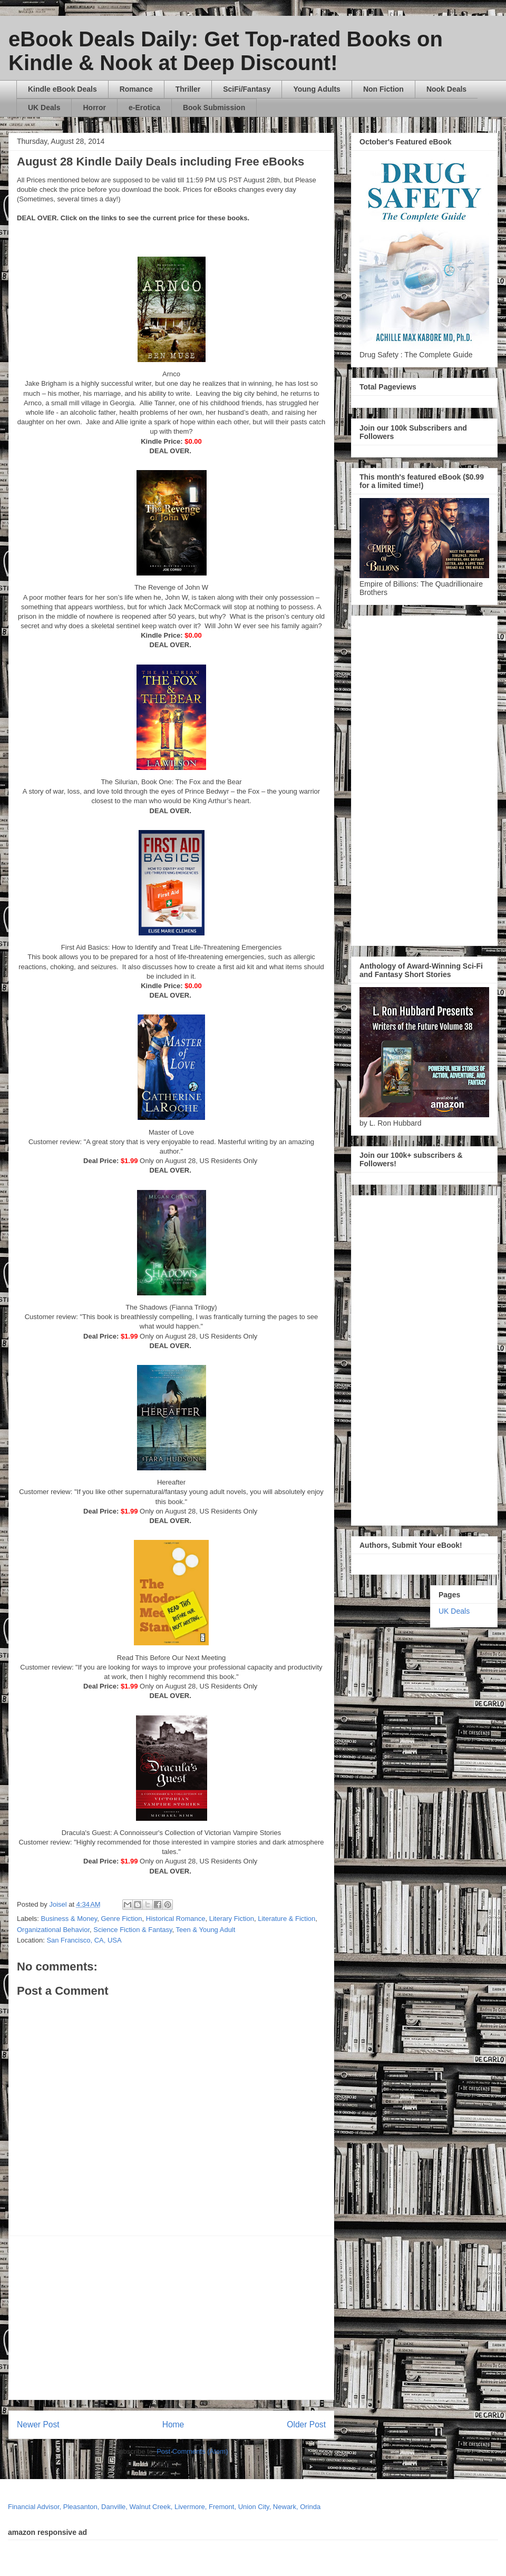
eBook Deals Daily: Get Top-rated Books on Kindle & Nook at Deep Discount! (225, 50)
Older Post (306, 2424)
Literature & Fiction (286, 1919)
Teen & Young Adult (206, 1930)
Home (173, 2424)
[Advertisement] (184, 2318)
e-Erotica (144, 107)
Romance (136, 89)
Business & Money (69, 1919)
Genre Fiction (121, 1919)
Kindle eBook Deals (62, 89)
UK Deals (44, 107)
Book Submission (214, 107)
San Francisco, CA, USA (83, 1940)
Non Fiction (383, 89)
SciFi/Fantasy (246, 89)
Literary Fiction (231, 1919)
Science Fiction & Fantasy (132, 1930)
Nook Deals (446, 89)
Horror (94, 107)
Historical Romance (176, 1919)
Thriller (188, 89)
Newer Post (38, 2424)
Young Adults (316, 89)
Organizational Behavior (53, 1930)
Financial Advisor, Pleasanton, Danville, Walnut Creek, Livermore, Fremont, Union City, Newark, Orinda (164, 2507)
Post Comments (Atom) (192, 2451)
